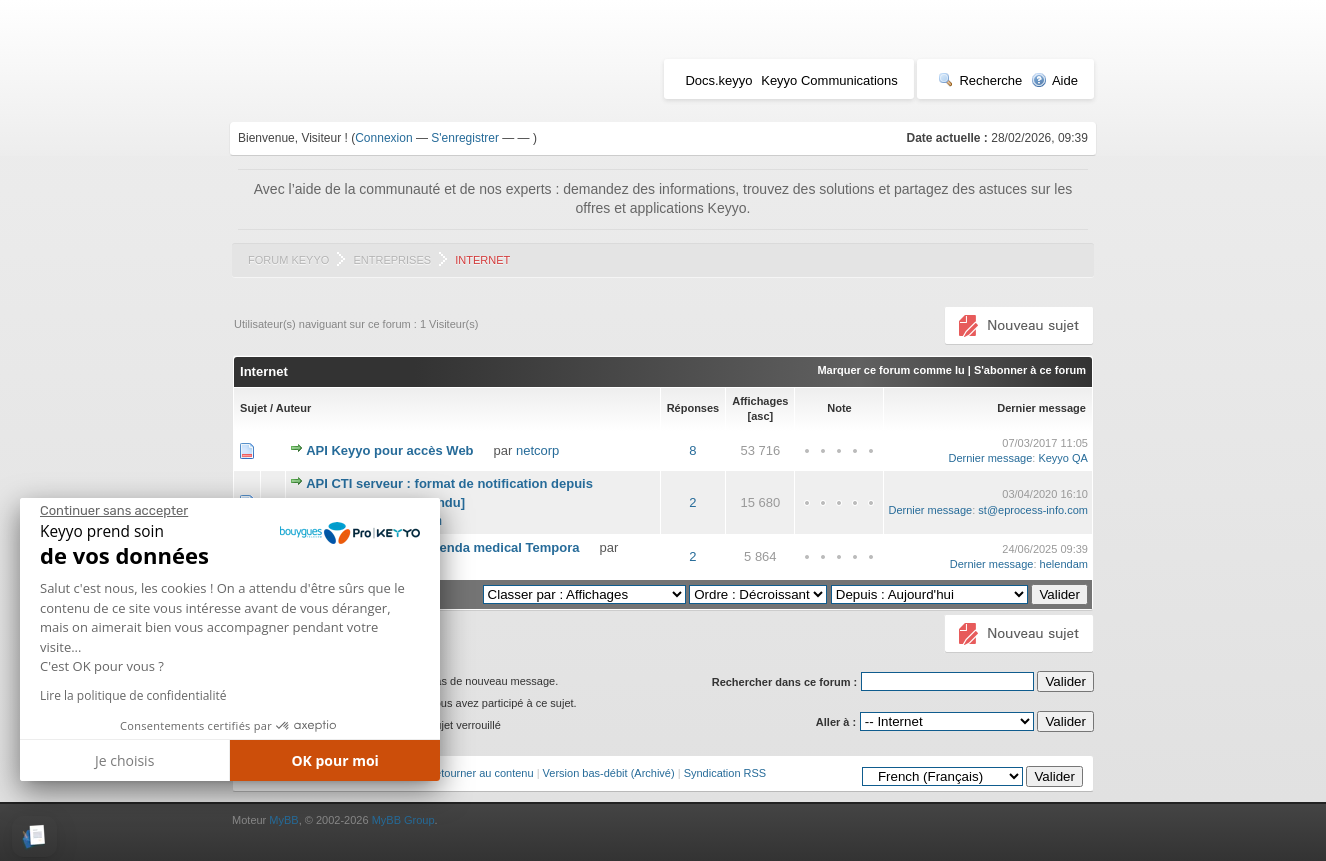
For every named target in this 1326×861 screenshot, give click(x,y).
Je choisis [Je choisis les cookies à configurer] (124, 760)
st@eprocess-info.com (1033, 510)
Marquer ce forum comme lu (890, 370)
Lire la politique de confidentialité (133, 695)
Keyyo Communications (829, 80)
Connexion (383, 138)
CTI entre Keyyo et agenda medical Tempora (443, 547)
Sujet (253, 408)
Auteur (293, 408)
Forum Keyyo (288, 260)
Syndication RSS (725, 773)
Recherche (980, 80)
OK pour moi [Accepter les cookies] (335, 760)
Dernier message (1041, 408)
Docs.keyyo (718, 80)
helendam (1064, 564)
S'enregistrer (465, 138)
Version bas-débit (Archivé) (609, 773)
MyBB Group (403, 820)
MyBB (283, 820)
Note (839, 408)
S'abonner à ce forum (1030, 370)
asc (760, 416)
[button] (34, 836)
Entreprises (392, 260)
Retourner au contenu (480, 773)
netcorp (537, 450)
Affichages (760, 401)
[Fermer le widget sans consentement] (114, 511)
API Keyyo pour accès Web (389, 450)
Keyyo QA (1063, 458)
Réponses (693, 408)
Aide (1054, 80)
